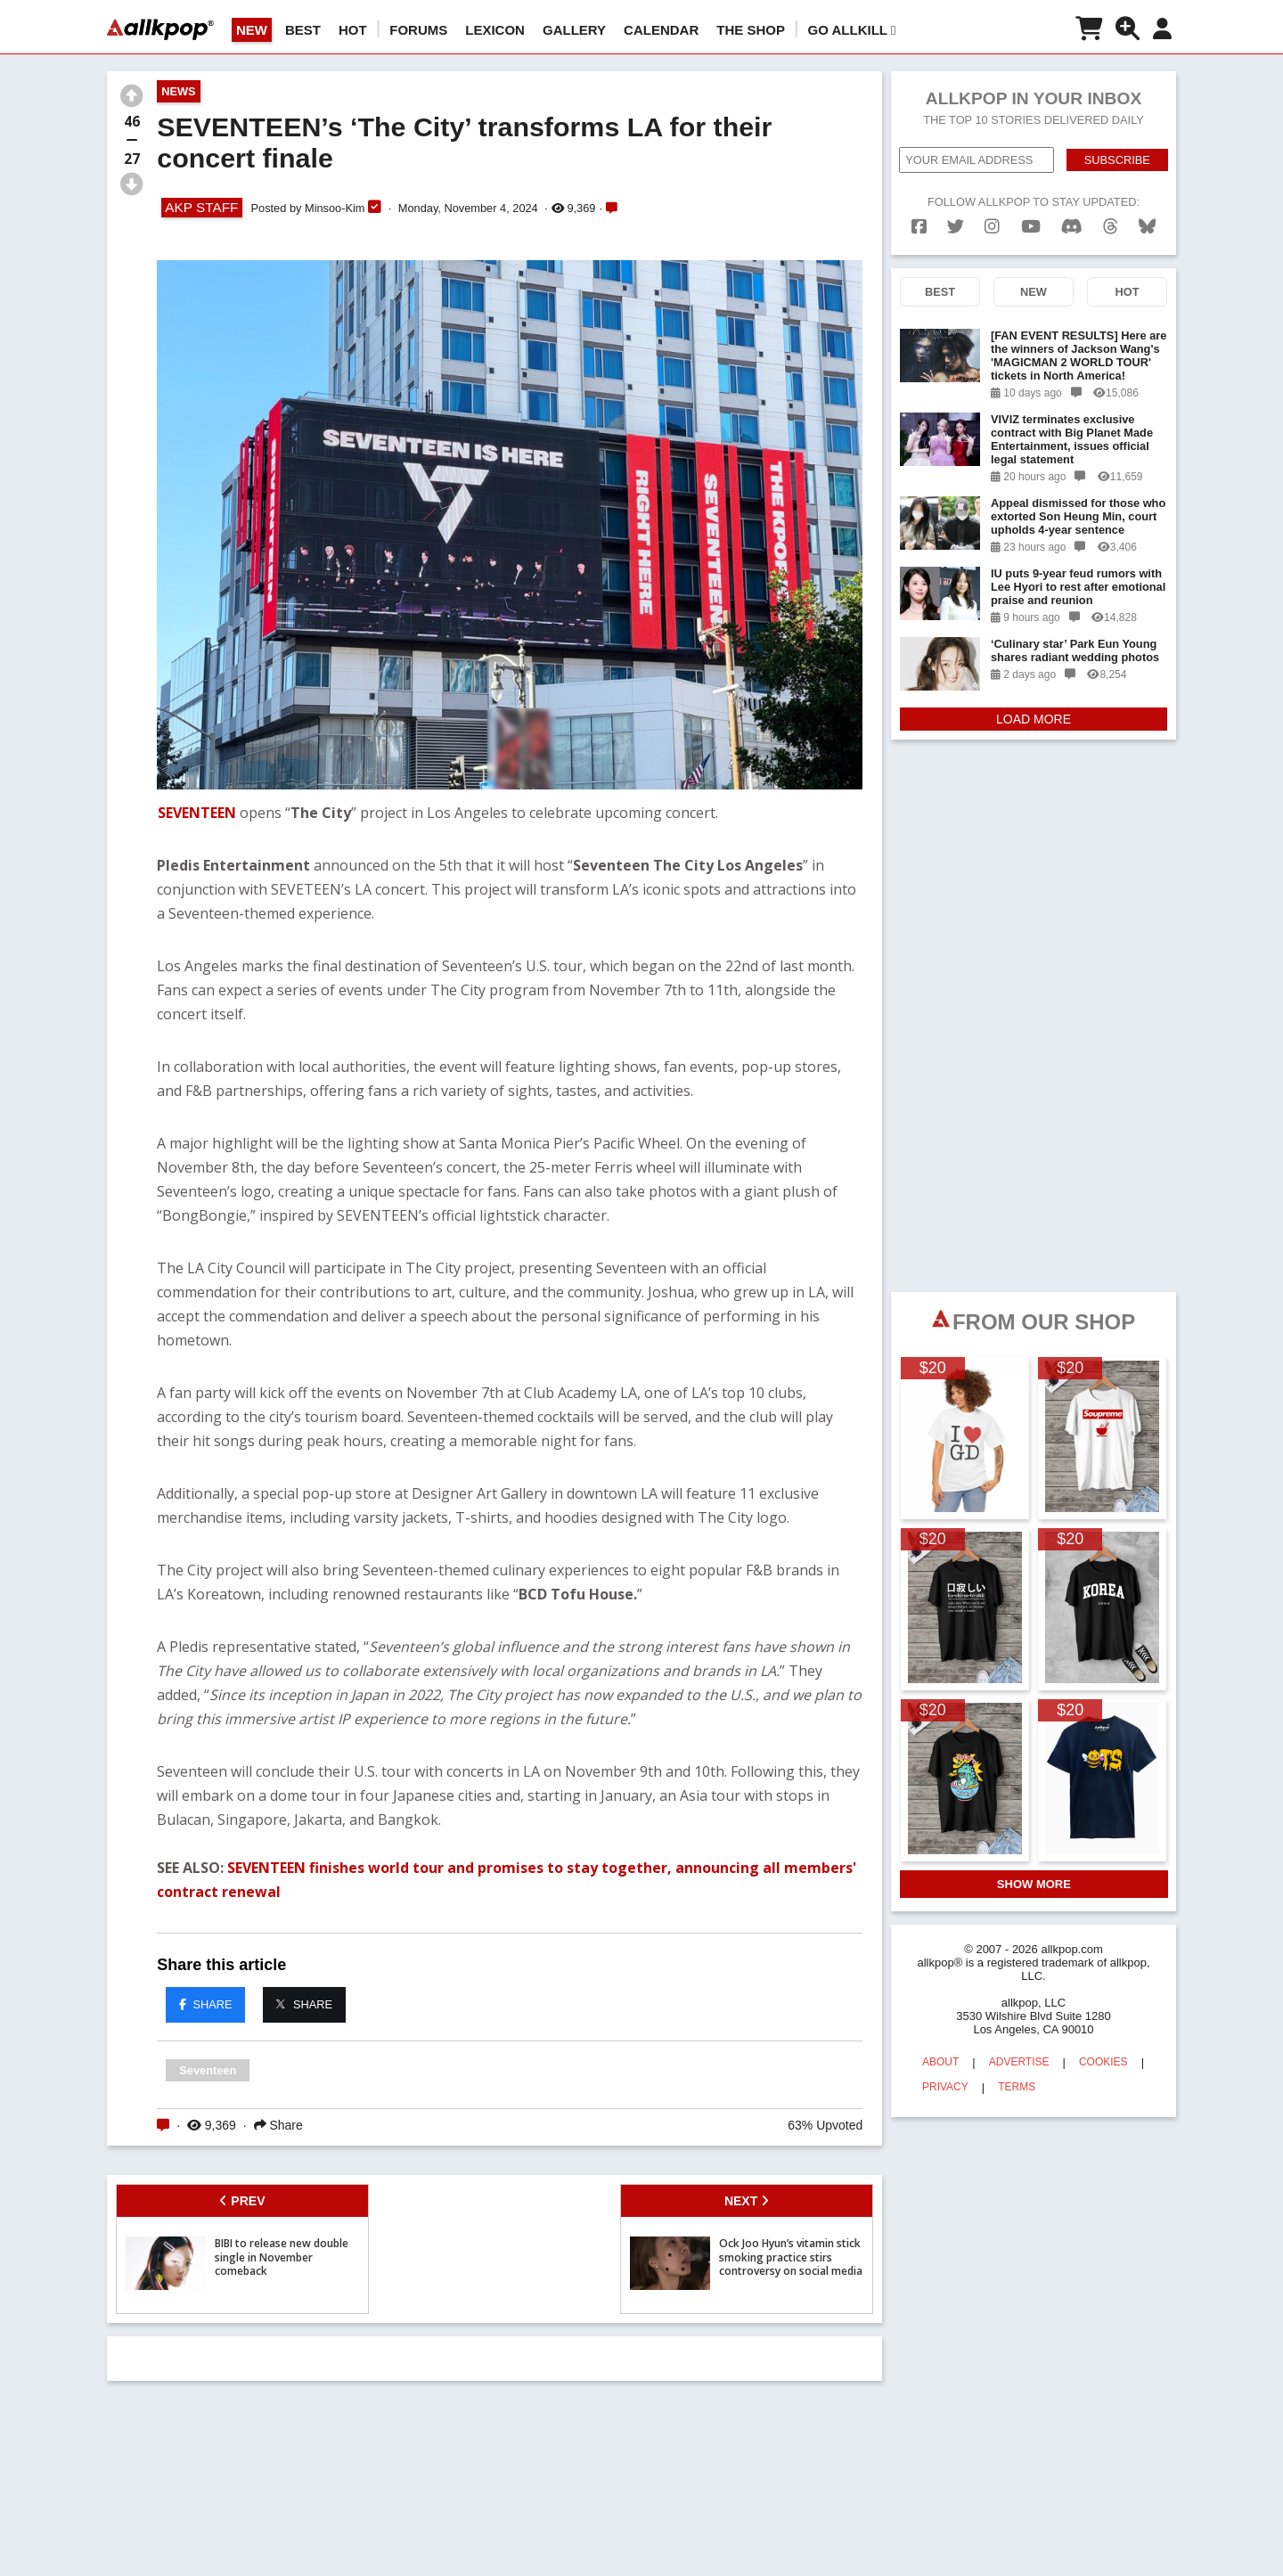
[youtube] (1031, 215)
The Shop (750, 29)
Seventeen (207, 2070)
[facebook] (919, 215)
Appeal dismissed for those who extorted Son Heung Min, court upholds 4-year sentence (1078, 505)
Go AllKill (852, 29)
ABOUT (940, 2050)
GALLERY (574, 29)
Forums (418, 29)
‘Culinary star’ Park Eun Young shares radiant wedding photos (1075, 639)
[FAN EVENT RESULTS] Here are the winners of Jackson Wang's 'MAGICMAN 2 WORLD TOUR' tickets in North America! (1078, 344)
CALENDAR (661, 29)
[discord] (1072, 215)
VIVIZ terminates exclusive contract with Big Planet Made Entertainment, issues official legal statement (1072, 427)
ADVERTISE (1019, 2050)
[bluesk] (1147, 215)
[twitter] (955, 215)
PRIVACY (945, 2075)
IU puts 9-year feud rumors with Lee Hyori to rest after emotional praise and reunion (1078, 575)
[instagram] (992, 215)
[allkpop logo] (160, 29)
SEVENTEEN (197, 812)
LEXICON (495, 29)
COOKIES (1103, 2050)
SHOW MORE (1034, 1872)
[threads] (1110, 215)
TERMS (1016, 2075)
